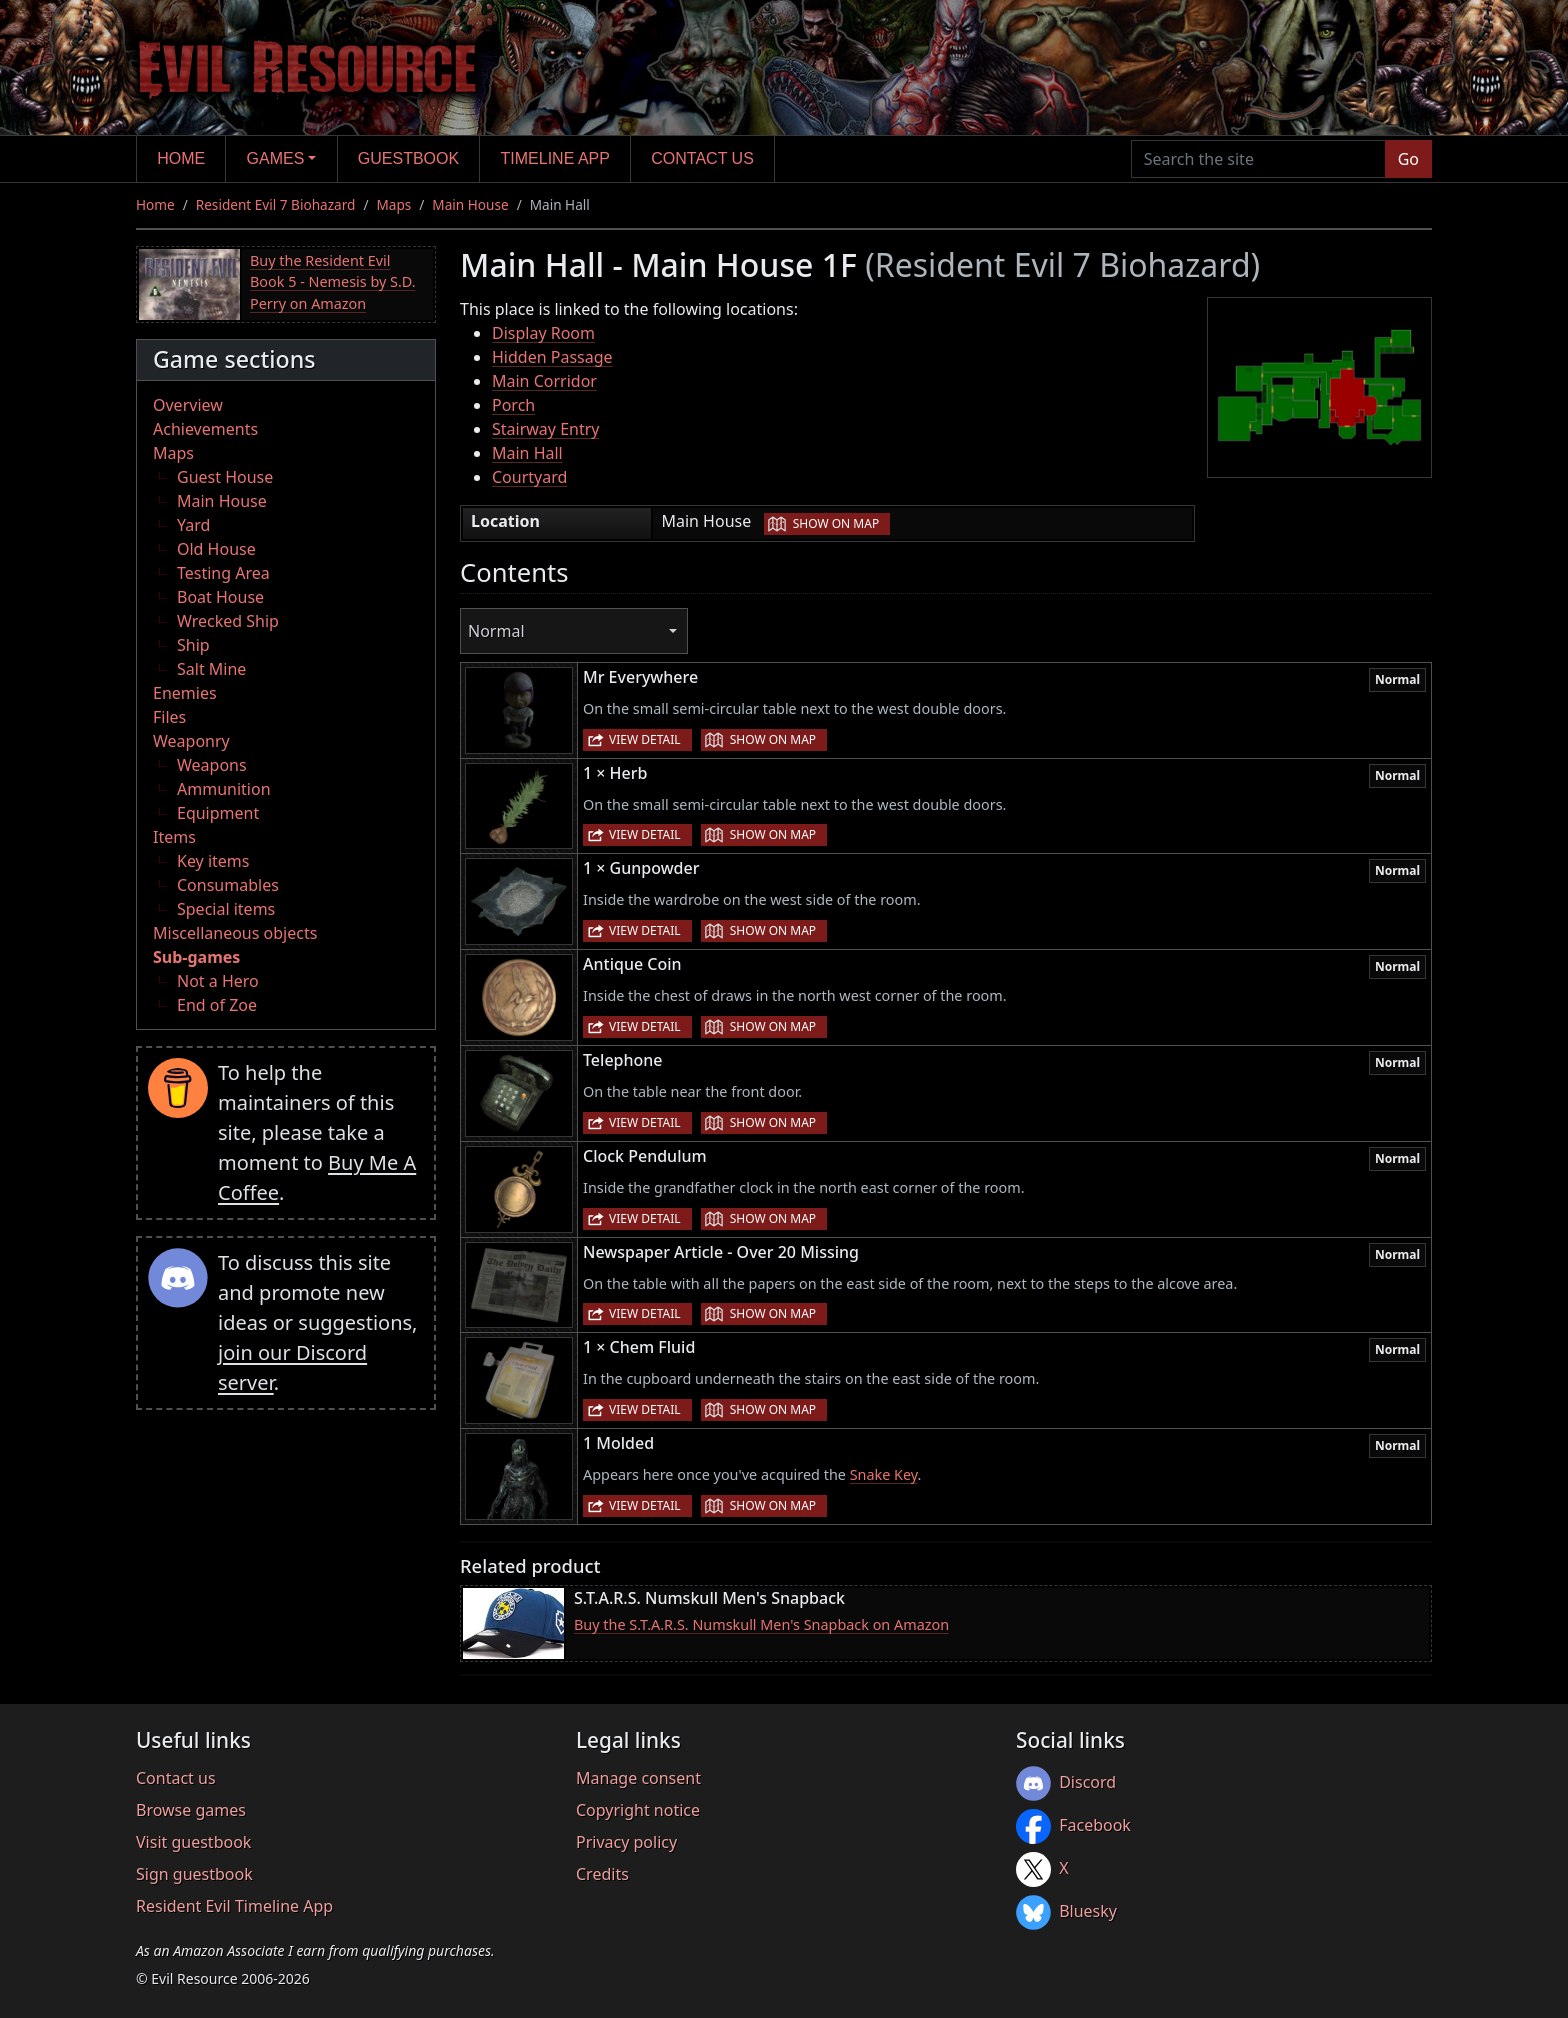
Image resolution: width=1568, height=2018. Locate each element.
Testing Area (223, 573)
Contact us (702, 158)
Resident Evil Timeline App (234, 1906)
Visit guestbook (193, 1842)
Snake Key (884, 1474)
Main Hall (527, 453)
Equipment (218, 813)
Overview (188, 405)
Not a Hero (218, 981)
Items (174, 837)
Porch (513, 405)
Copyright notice (638, 1810)
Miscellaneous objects (235, 933)
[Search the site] (1258, 159)
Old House (216, 549)
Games (276, 158)
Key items (213, 861)
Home (181, 158)
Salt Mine (211, 669)
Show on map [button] (836, 523)
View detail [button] (645, 739)
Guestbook (408, 158)
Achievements (205, 429)
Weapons (212, 765)
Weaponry (191, 741)
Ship (193, 645)
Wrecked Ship (228, 621)
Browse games (191, 1810)
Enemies (185, 693)
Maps (393, 204)
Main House (470, 204)
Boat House (220, 597)
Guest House (225, 477)
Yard (193, 525)
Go (1408, 159)
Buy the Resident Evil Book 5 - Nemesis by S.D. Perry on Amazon (333, 282)
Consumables (228, 885)
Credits (602, 1874)
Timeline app (555, 158)
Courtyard (529, 477)
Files (169, 717)
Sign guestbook (194, 1874)
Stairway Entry (545, 429)
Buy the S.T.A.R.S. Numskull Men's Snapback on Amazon (761, 1624)
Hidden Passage (552, 357)
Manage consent (638, 1778)
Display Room (543, 333)
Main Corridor (544, 381)
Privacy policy (626, 1842)
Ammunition (224, 789)
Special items (226, 909)
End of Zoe (217, 1005)
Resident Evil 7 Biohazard (276, 204)
